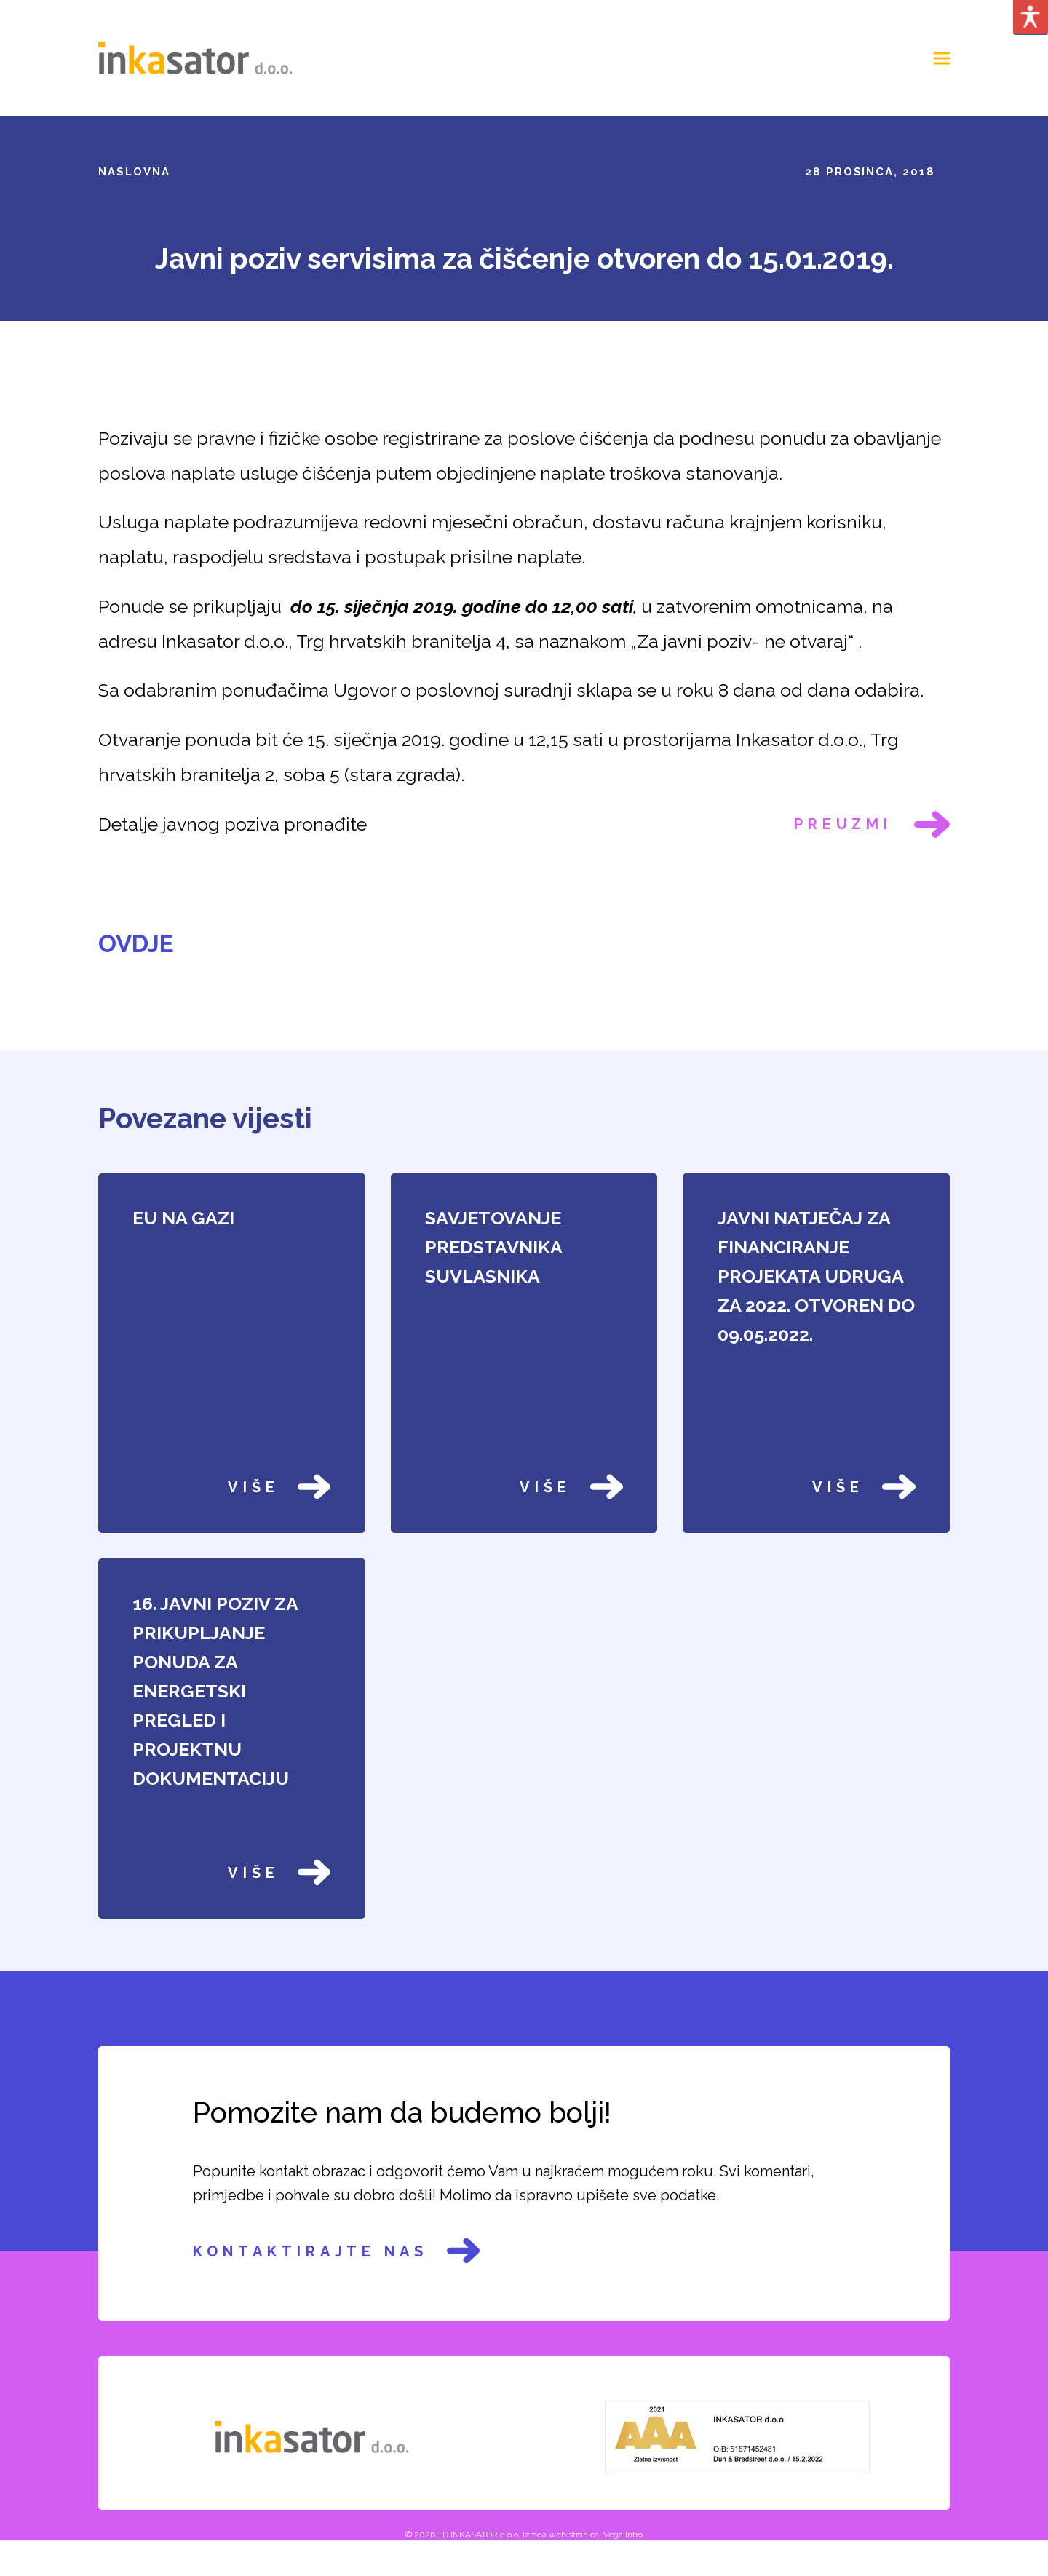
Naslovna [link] (134, 171)
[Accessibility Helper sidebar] (1030, 17)
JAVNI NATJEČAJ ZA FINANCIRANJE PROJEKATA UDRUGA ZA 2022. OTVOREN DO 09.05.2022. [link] (816, 1276)
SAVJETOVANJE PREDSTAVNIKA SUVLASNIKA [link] (493, 1247)
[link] (195, 57)
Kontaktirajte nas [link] (336, 2251)
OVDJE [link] (136, 944)
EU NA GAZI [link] (183, 1218)
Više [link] (279, 1487)
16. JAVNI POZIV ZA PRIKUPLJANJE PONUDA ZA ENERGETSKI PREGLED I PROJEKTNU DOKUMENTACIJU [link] (215, 1691)
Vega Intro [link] (623, 2534)
